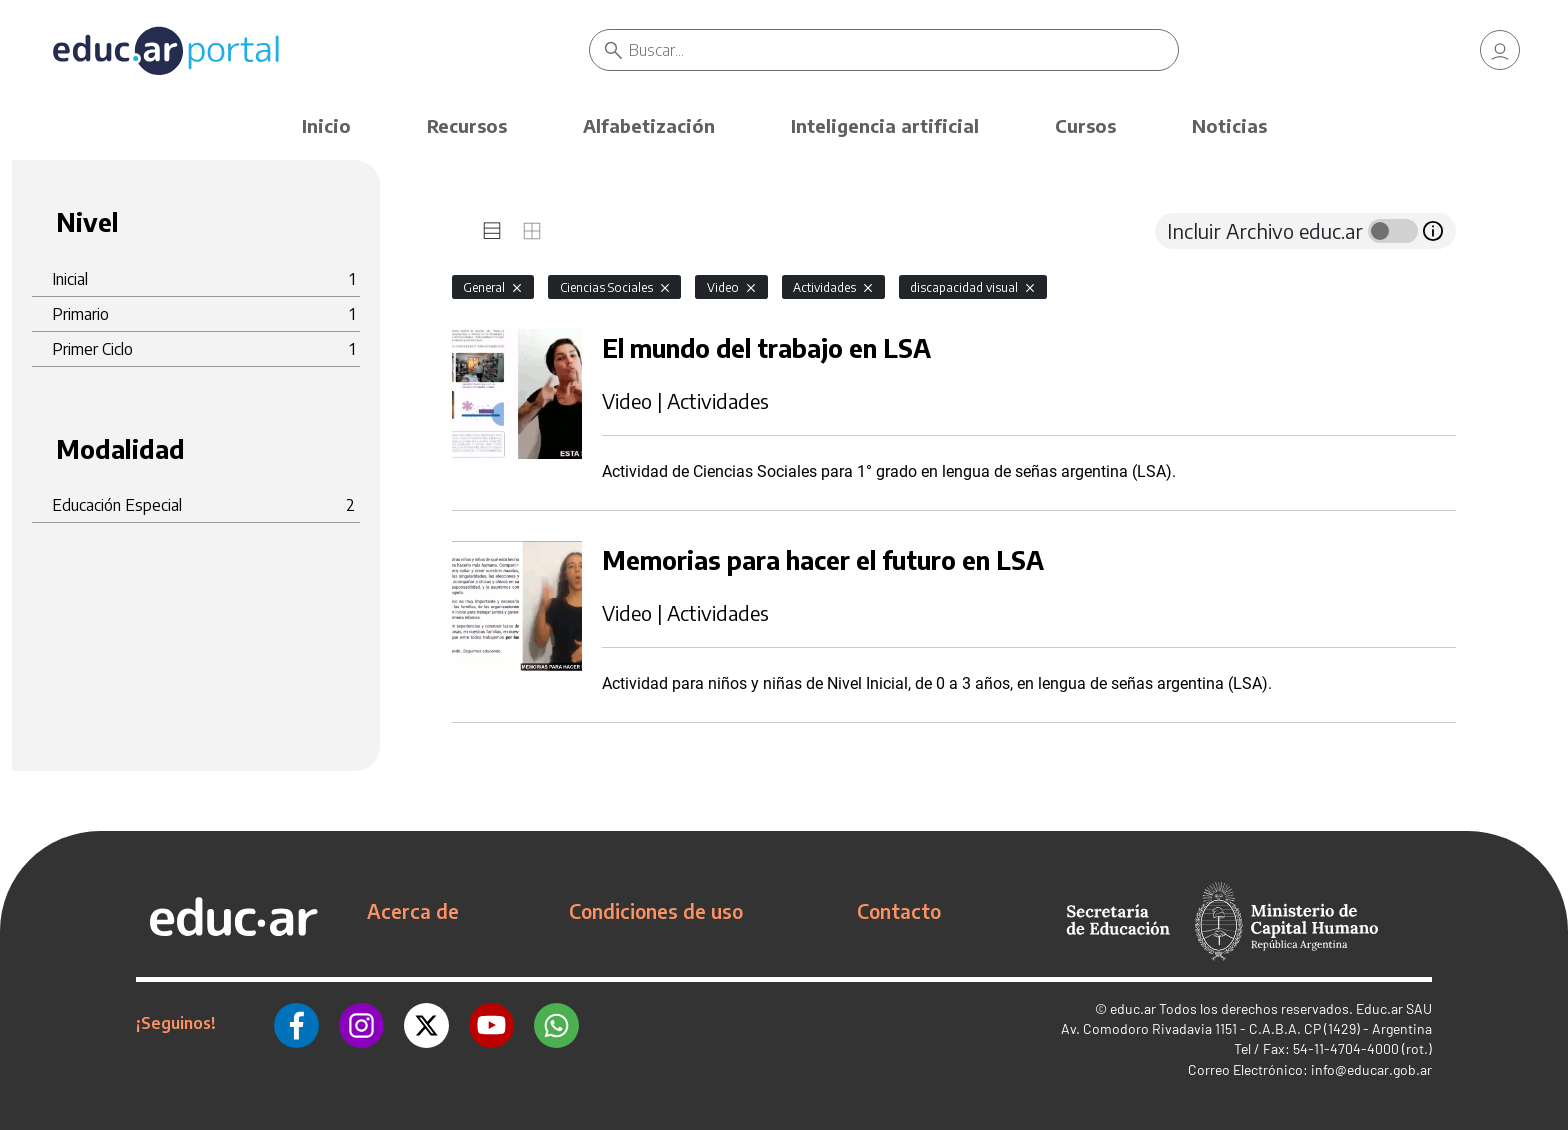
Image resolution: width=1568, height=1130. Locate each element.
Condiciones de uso (656, 911)
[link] (1500, 50)
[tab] (492, 231)
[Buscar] (903, 50)
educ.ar (1133, 1008)
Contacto (899, 911)
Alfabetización (649, 125)
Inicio (326, 125)
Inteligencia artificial (885, 125)
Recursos (467, 125)
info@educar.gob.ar (1371, 1069)
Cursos (1085, 125)
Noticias (1229, 125)
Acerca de (413, 911)
